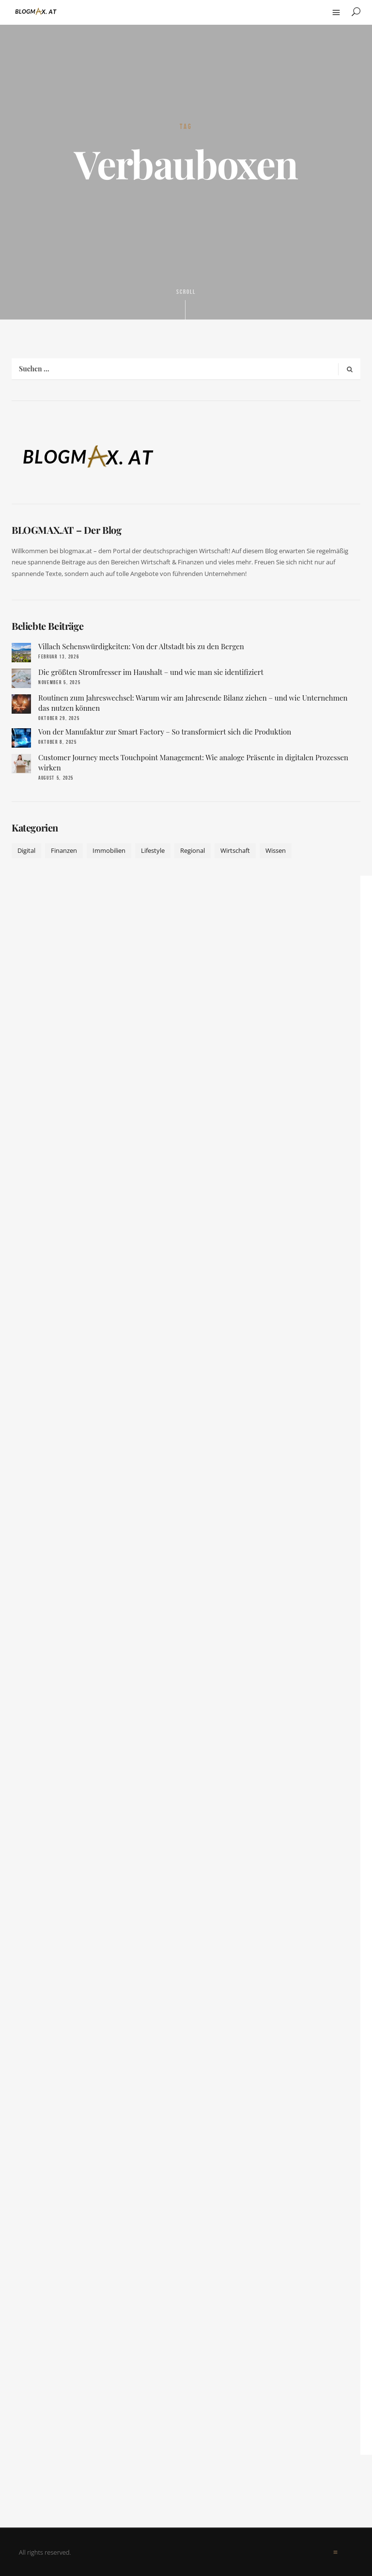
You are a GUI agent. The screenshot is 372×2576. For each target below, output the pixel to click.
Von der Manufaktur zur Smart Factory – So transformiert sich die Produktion (164, 731)
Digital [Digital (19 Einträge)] (26, 850)
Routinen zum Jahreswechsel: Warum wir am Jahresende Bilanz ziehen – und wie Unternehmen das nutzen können (193, 703)
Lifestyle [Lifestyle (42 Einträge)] (153, 850)
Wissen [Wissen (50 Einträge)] (275, 850)
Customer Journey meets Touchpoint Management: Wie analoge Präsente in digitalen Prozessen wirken (193, 762)
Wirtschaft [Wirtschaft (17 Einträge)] (235, 850)
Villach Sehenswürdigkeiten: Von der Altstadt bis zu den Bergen (141, 646)
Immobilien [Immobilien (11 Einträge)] (109, 850)
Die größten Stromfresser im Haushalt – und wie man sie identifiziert (151, 672)
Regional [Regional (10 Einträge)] (192, 850)
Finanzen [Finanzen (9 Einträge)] (64, 850)
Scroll (186, 303)
